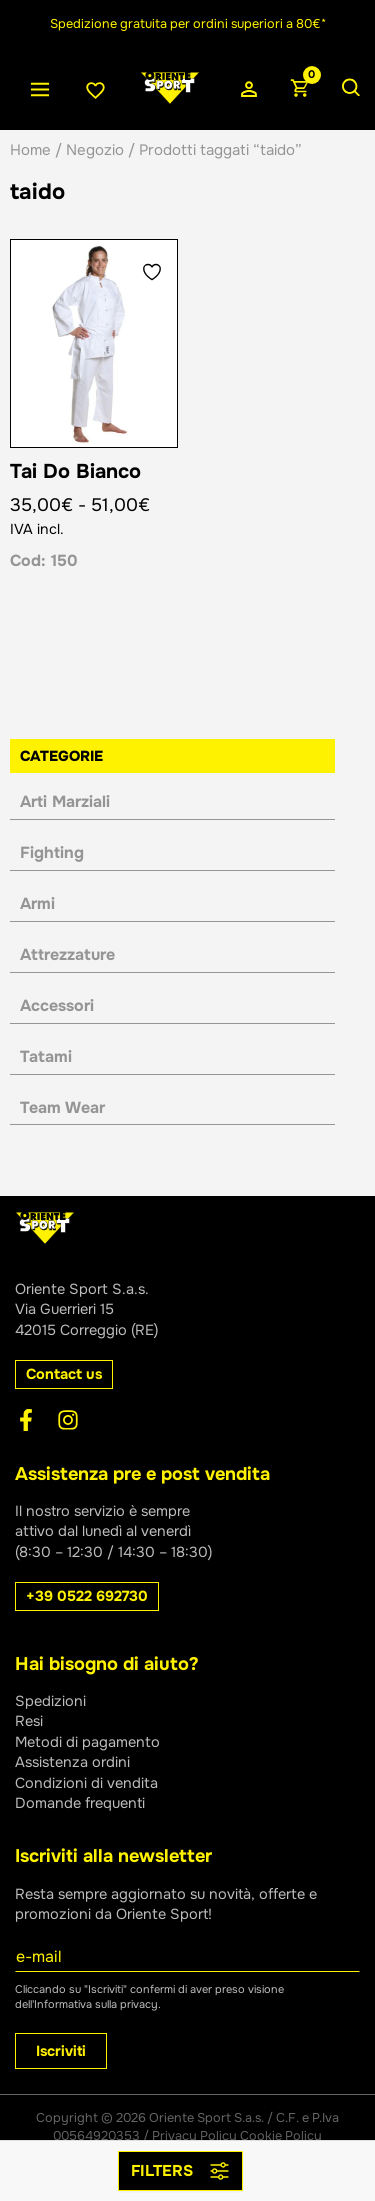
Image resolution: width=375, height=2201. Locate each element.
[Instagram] (68, 1420)
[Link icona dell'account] (249, 90)
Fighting (52, 852)
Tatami (46, 1056)
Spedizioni (50, 1701)
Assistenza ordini (72, 1762)
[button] (64, 1374)
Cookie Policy (281, 2136)
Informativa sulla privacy (96, 2004)
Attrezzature (67, 954)
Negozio (95, 150)
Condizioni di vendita (86, 1783)
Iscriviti (61, 2051)
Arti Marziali (65, 801)
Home (30, 150)
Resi (29, 1721)
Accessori (57, 1005)
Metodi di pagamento (87, 1742)
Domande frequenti (80, 1803)
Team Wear (62, 1107)
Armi (37, 903)
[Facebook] (26, 1420)
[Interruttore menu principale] (40, 90)
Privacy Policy (194, 2136)
